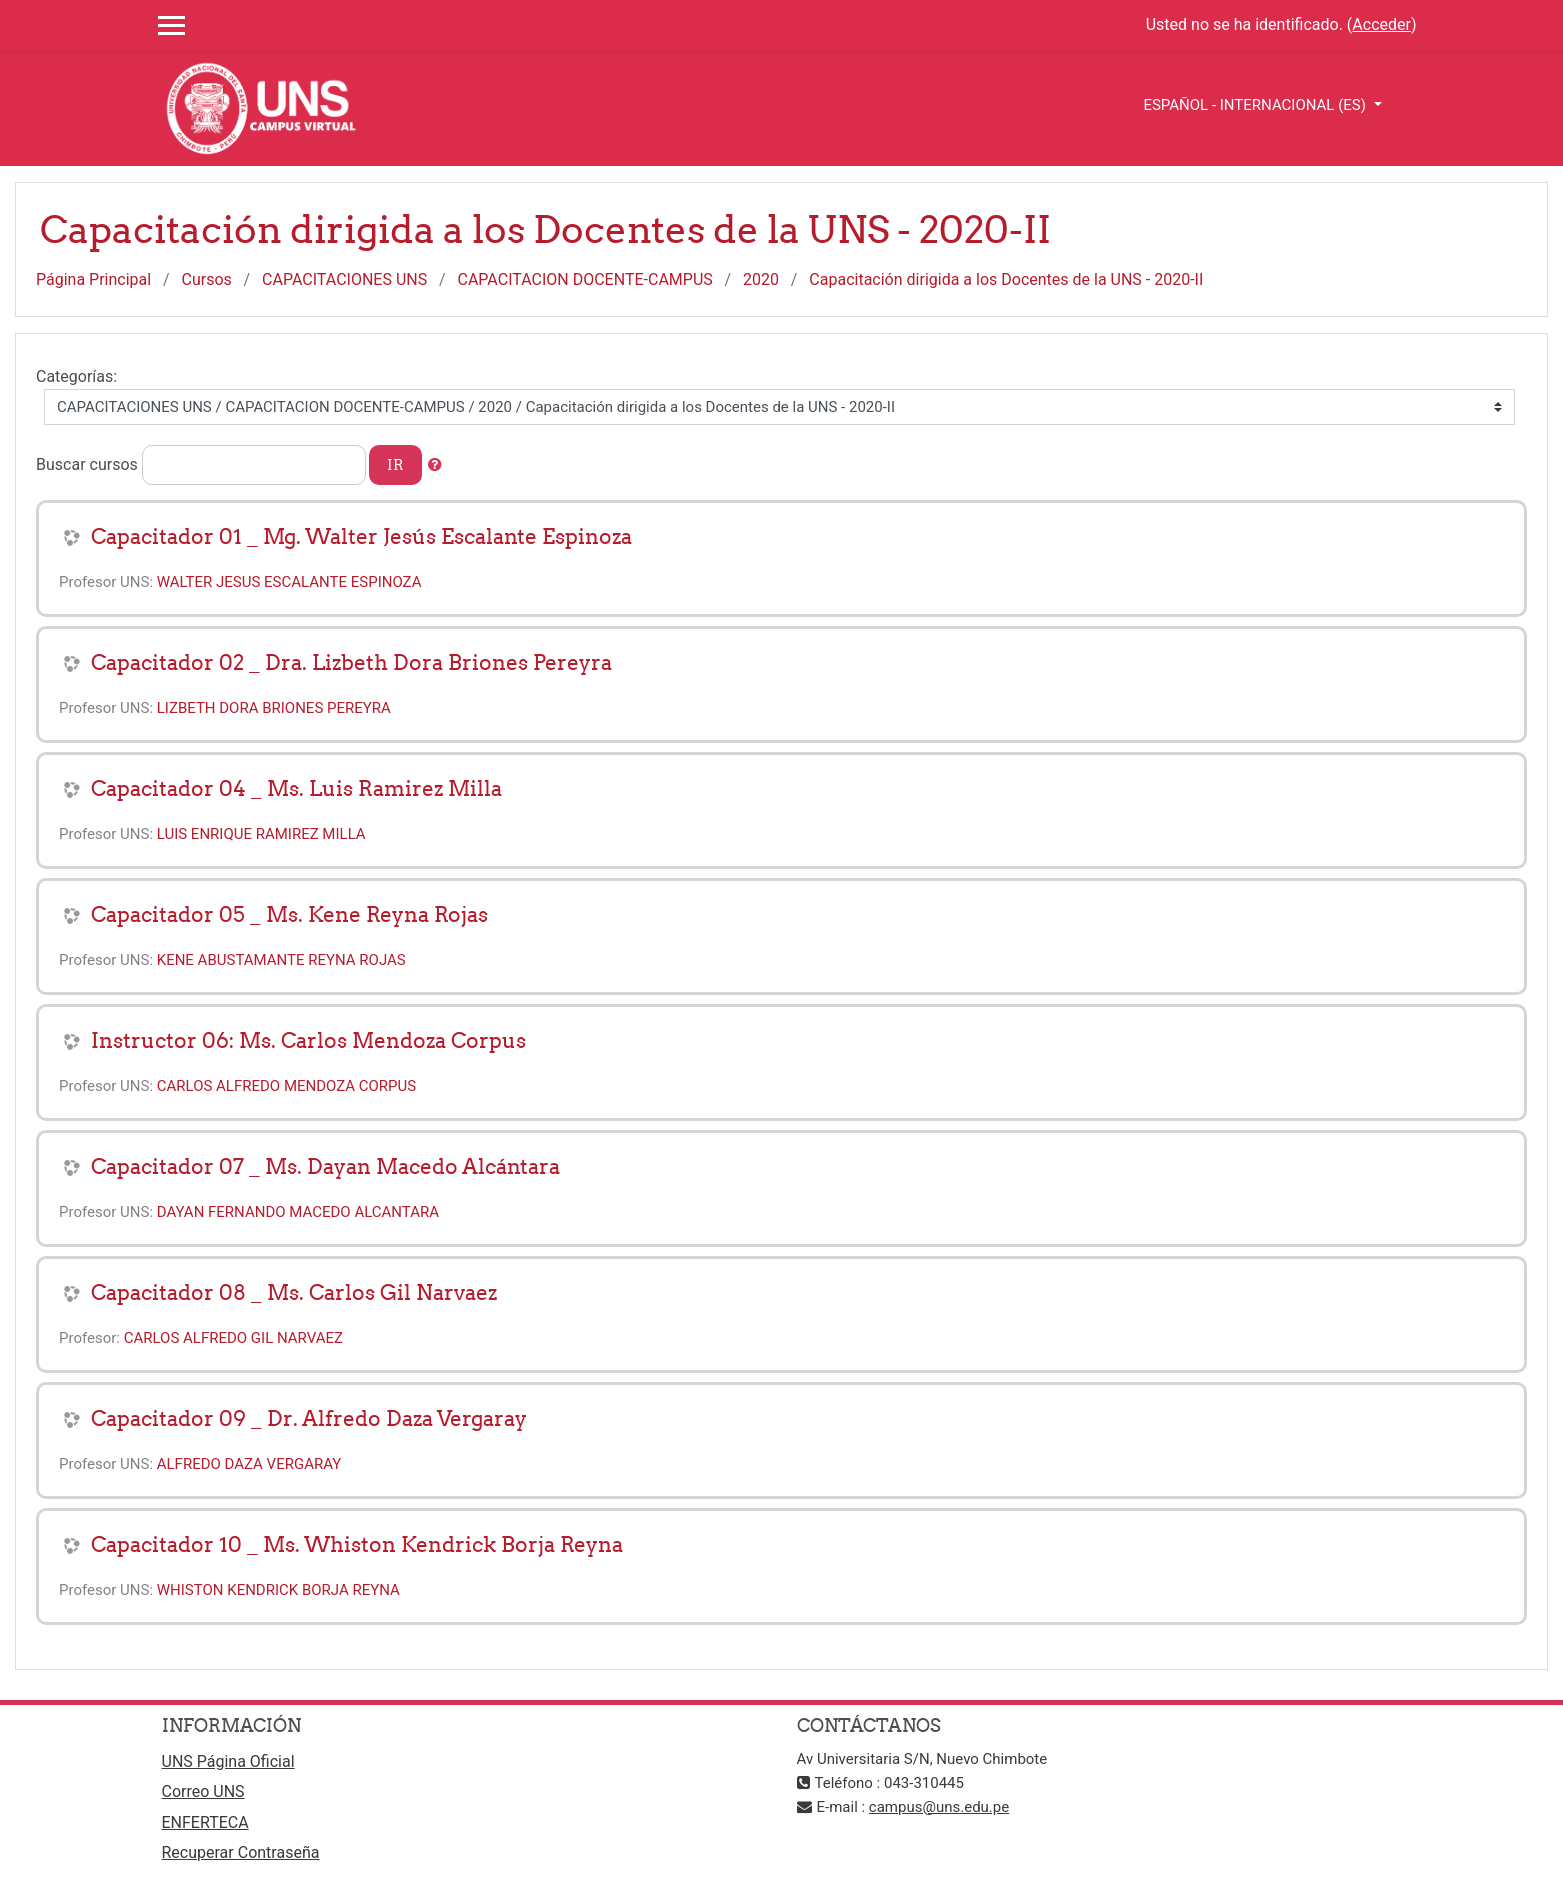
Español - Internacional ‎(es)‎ (1256, 105)
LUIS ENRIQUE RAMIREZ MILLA (261, 834)
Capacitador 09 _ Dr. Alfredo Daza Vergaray (309, 1418)
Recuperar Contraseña (241, 1852)
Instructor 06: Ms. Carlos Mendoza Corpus (308, 1040)
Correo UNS (203, 1791)
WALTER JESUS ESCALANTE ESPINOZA (289, 582)
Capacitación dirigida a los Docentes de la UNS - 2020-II (1006, 279)
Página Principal (93, 279)
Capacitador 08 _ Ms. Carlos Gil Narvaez (294, 1292)
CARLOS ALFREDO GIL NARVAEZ (233, 1338)
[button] (435, 465)
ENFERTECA (205, 1822)
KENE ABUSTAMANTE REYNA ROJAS (281, 960)
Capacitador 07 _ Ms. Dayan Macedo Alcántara (325, 1166)
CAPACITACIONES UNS (344, 279)
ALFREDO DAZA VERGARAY (249, 1464)
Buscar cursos (87, 464)
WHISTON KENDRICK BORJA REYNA (278, 1590)
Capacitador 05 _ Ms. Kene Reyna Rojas (289, 914)
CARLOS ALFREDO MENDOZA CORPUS (286, 1086)
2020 (761, 279)
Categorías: (76, 376)
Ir (395, 464)
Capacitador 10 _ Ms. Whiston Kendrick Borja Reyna (357, 1544)
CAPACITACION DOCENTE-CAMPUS (585, 279)
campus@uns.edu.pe (939, 1807)
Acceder (1381, 24)
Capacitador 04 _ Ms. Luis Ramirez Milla (296, 788)
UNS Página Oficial (228, 1761)
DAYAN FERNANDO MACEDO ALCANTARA (298, 1212)
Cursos (207, 279)
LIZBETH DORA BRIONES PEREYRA (274, 708)
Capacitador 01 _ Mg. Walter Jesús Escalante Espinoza (361, 536)
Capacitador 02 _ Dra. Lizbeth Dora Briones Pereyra (351, 662)
